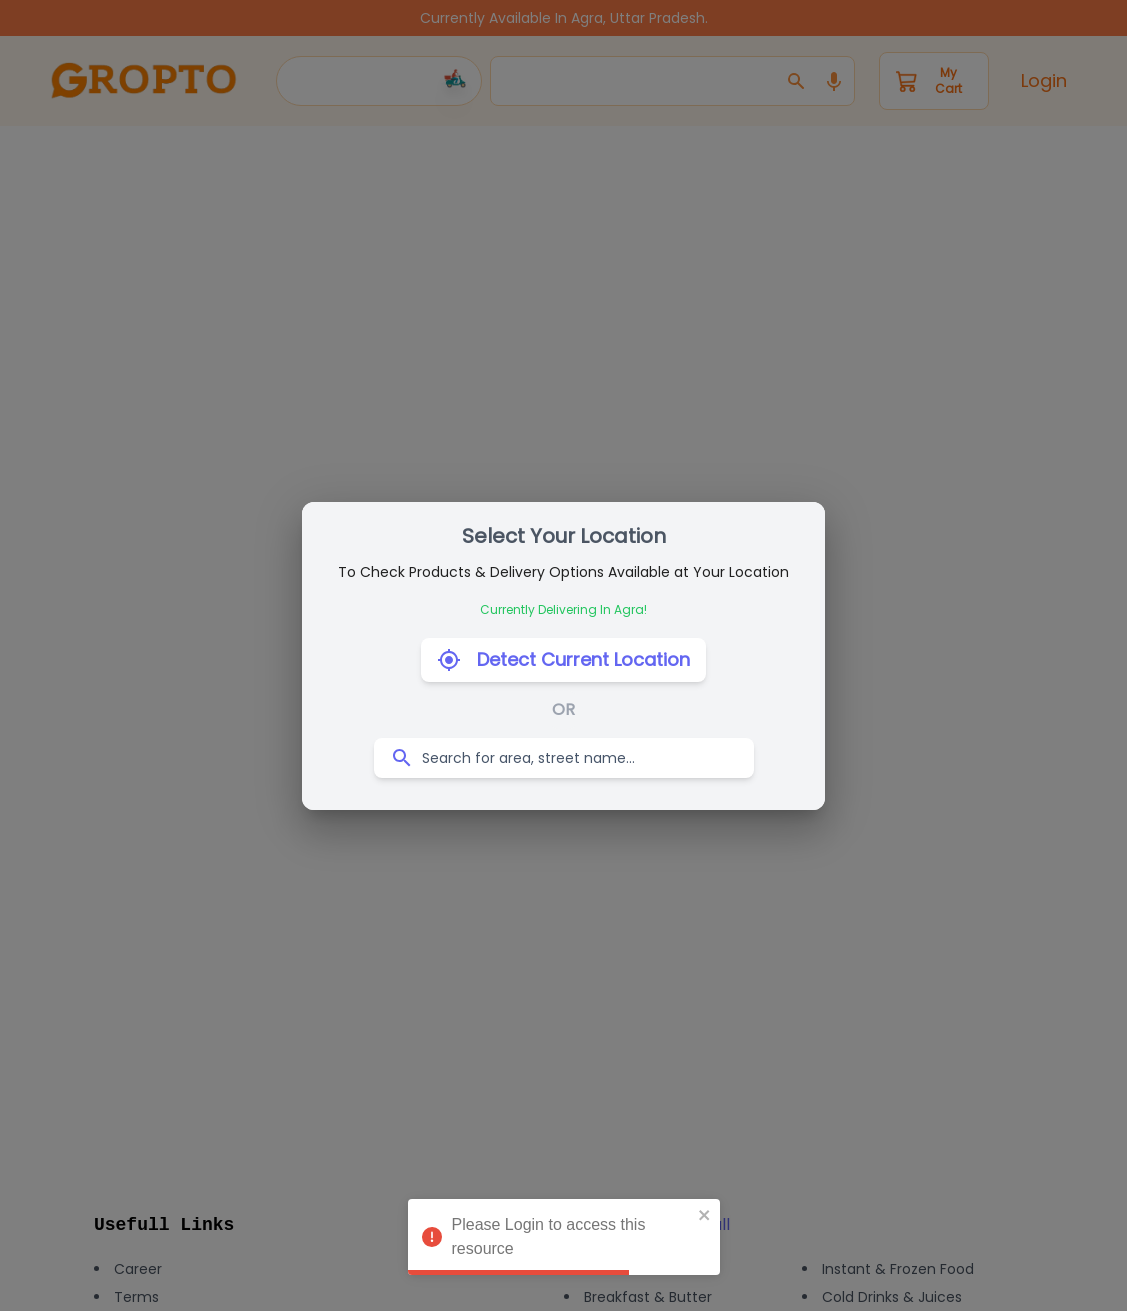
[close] (705, 1215)
